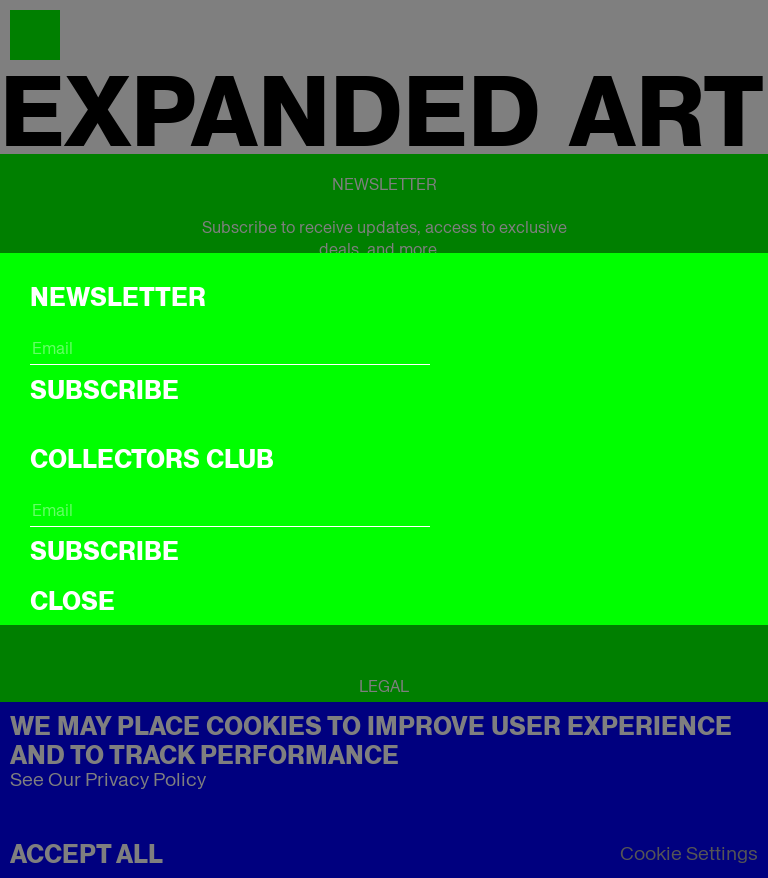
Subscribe (104, 390)
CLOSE (72, 601)
